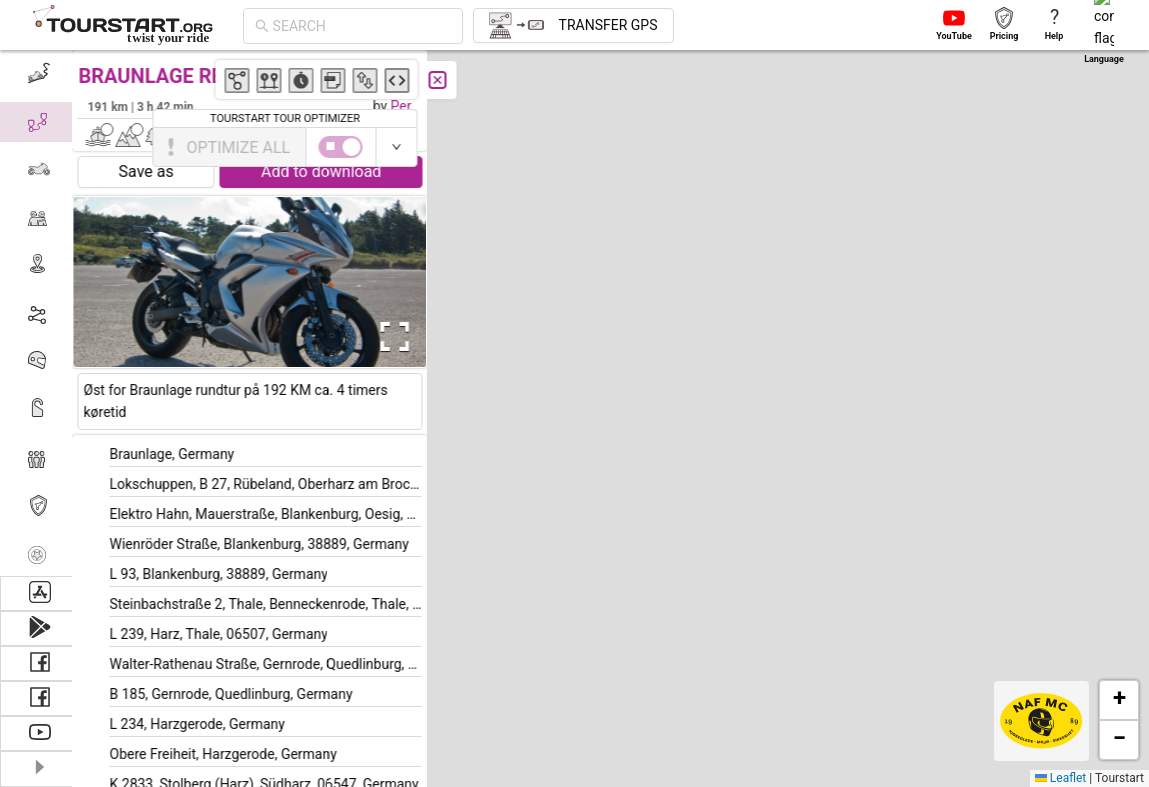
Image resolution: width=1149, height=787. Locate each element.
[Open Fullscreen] (398, 337)
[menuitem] (39, 74)
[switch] (1062, 147)
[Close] (445, 80)
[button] (759, 304)
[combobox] (362, 26)
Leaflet (1060, 778)
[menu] (40, 313)
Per (408, 106)
